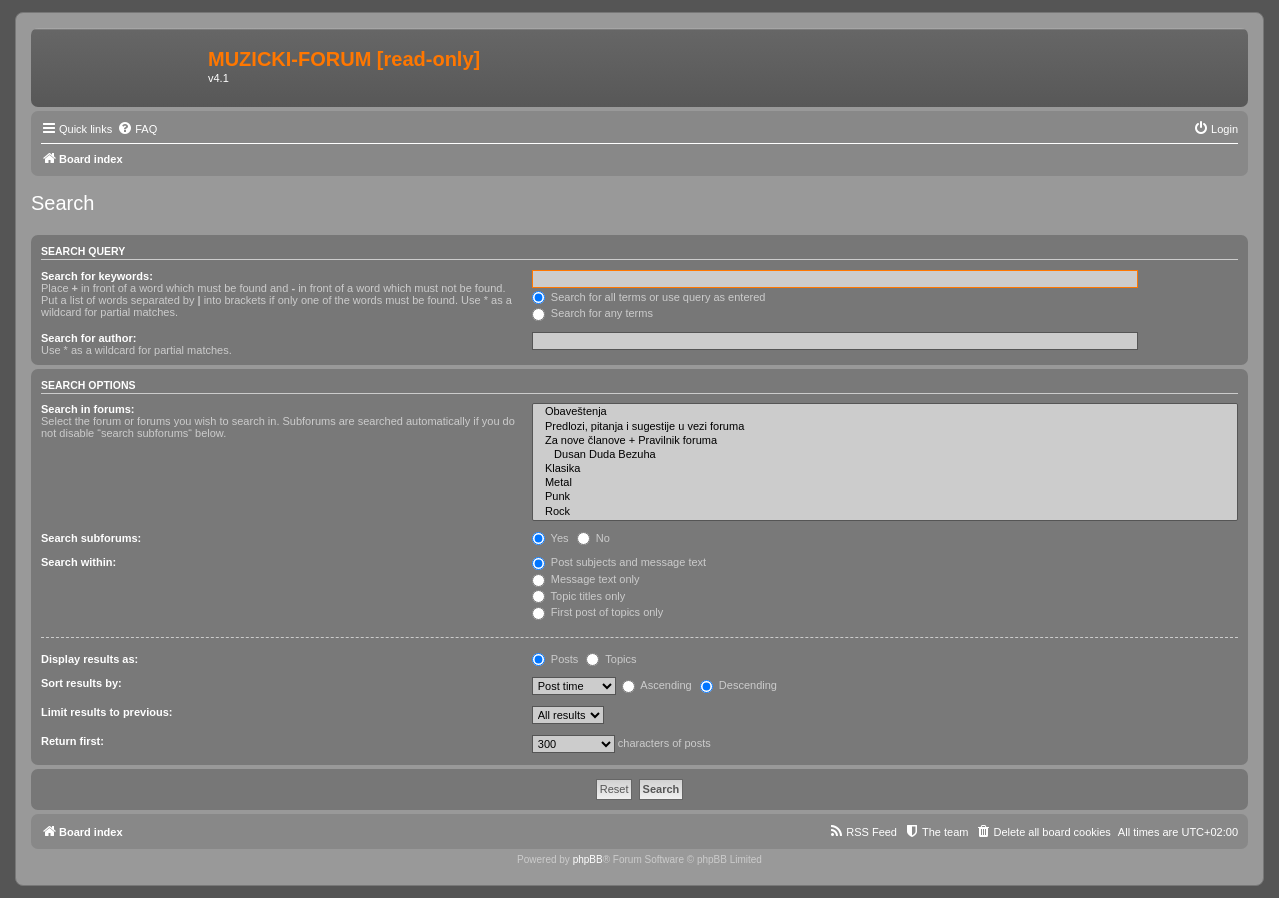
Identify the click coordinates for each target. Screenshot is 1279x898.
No (593, 538)
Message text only (586, 579)
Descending (738, 685)
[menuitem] (137, 129)
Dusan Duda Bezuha (885, 455)
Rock (885, 512)
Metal (885, 483)
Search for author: (88, 338)
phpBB (588, 859)
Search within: (78, 562)
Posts (555, 659)
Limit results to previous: (106, 712)
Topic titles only (578, 596)
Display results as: (89, 659)
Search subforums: (91, 538)
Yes (550, 538)
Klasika (885, 469)
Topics (611, 659)
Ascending (657, 685)
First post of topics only (598, 612)
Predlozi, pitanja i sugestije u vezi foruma (885, 427)
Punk (885, 497)
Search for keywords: (97, 276)
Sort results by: (81, 683)
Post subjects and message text (619, 562)
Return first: (72, 741)
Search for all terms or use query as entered (649, 297)
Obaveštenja (885, 412)
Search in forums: (88, 409)
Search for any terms (592, 313)
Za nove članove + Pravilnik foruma (885, 441)
